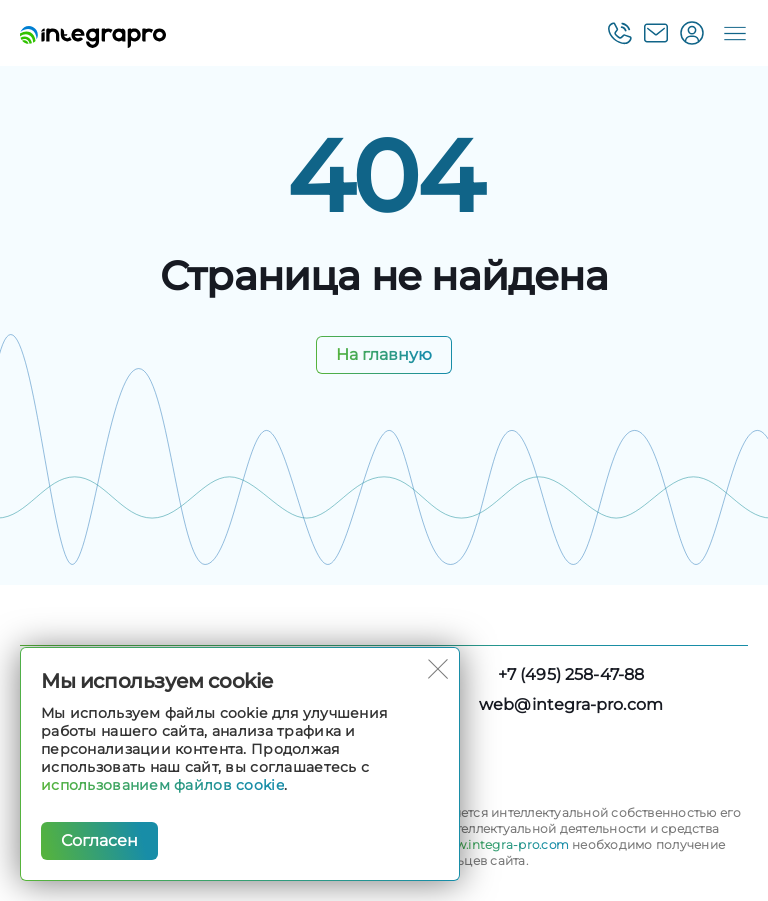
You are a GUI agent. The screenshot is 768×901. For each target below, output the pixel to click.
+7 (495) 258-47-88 (571, 674)
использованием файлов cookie (162, 785)
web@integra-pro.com (571, 704)
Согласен (99, 840)
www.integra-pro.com (502, 844)
